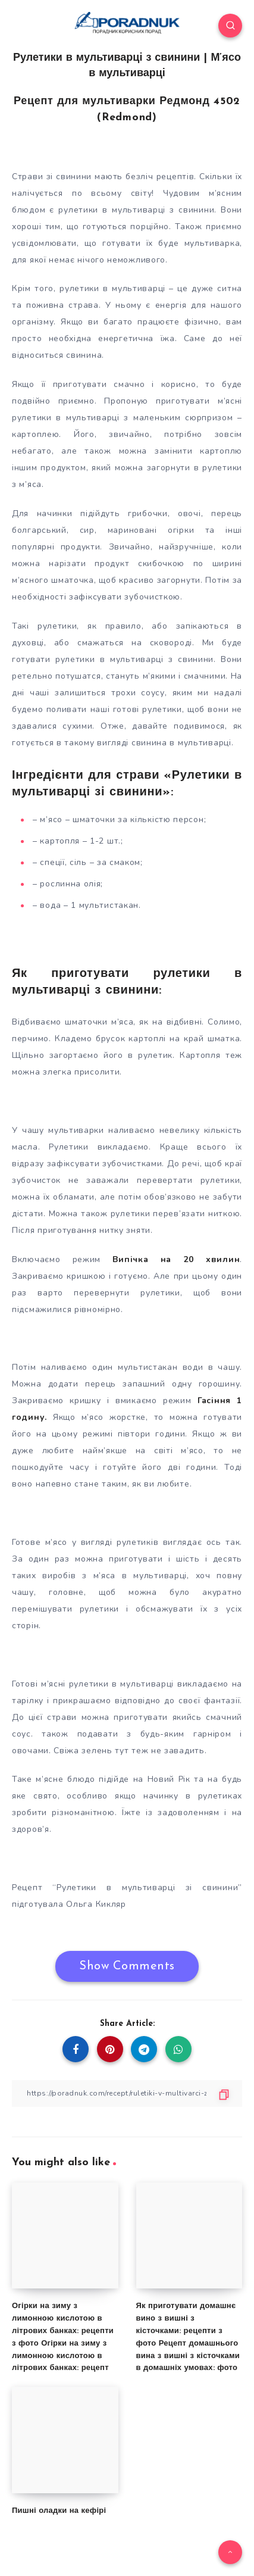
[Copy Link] (127, 2093)
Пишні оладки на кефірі (59, 2511)
